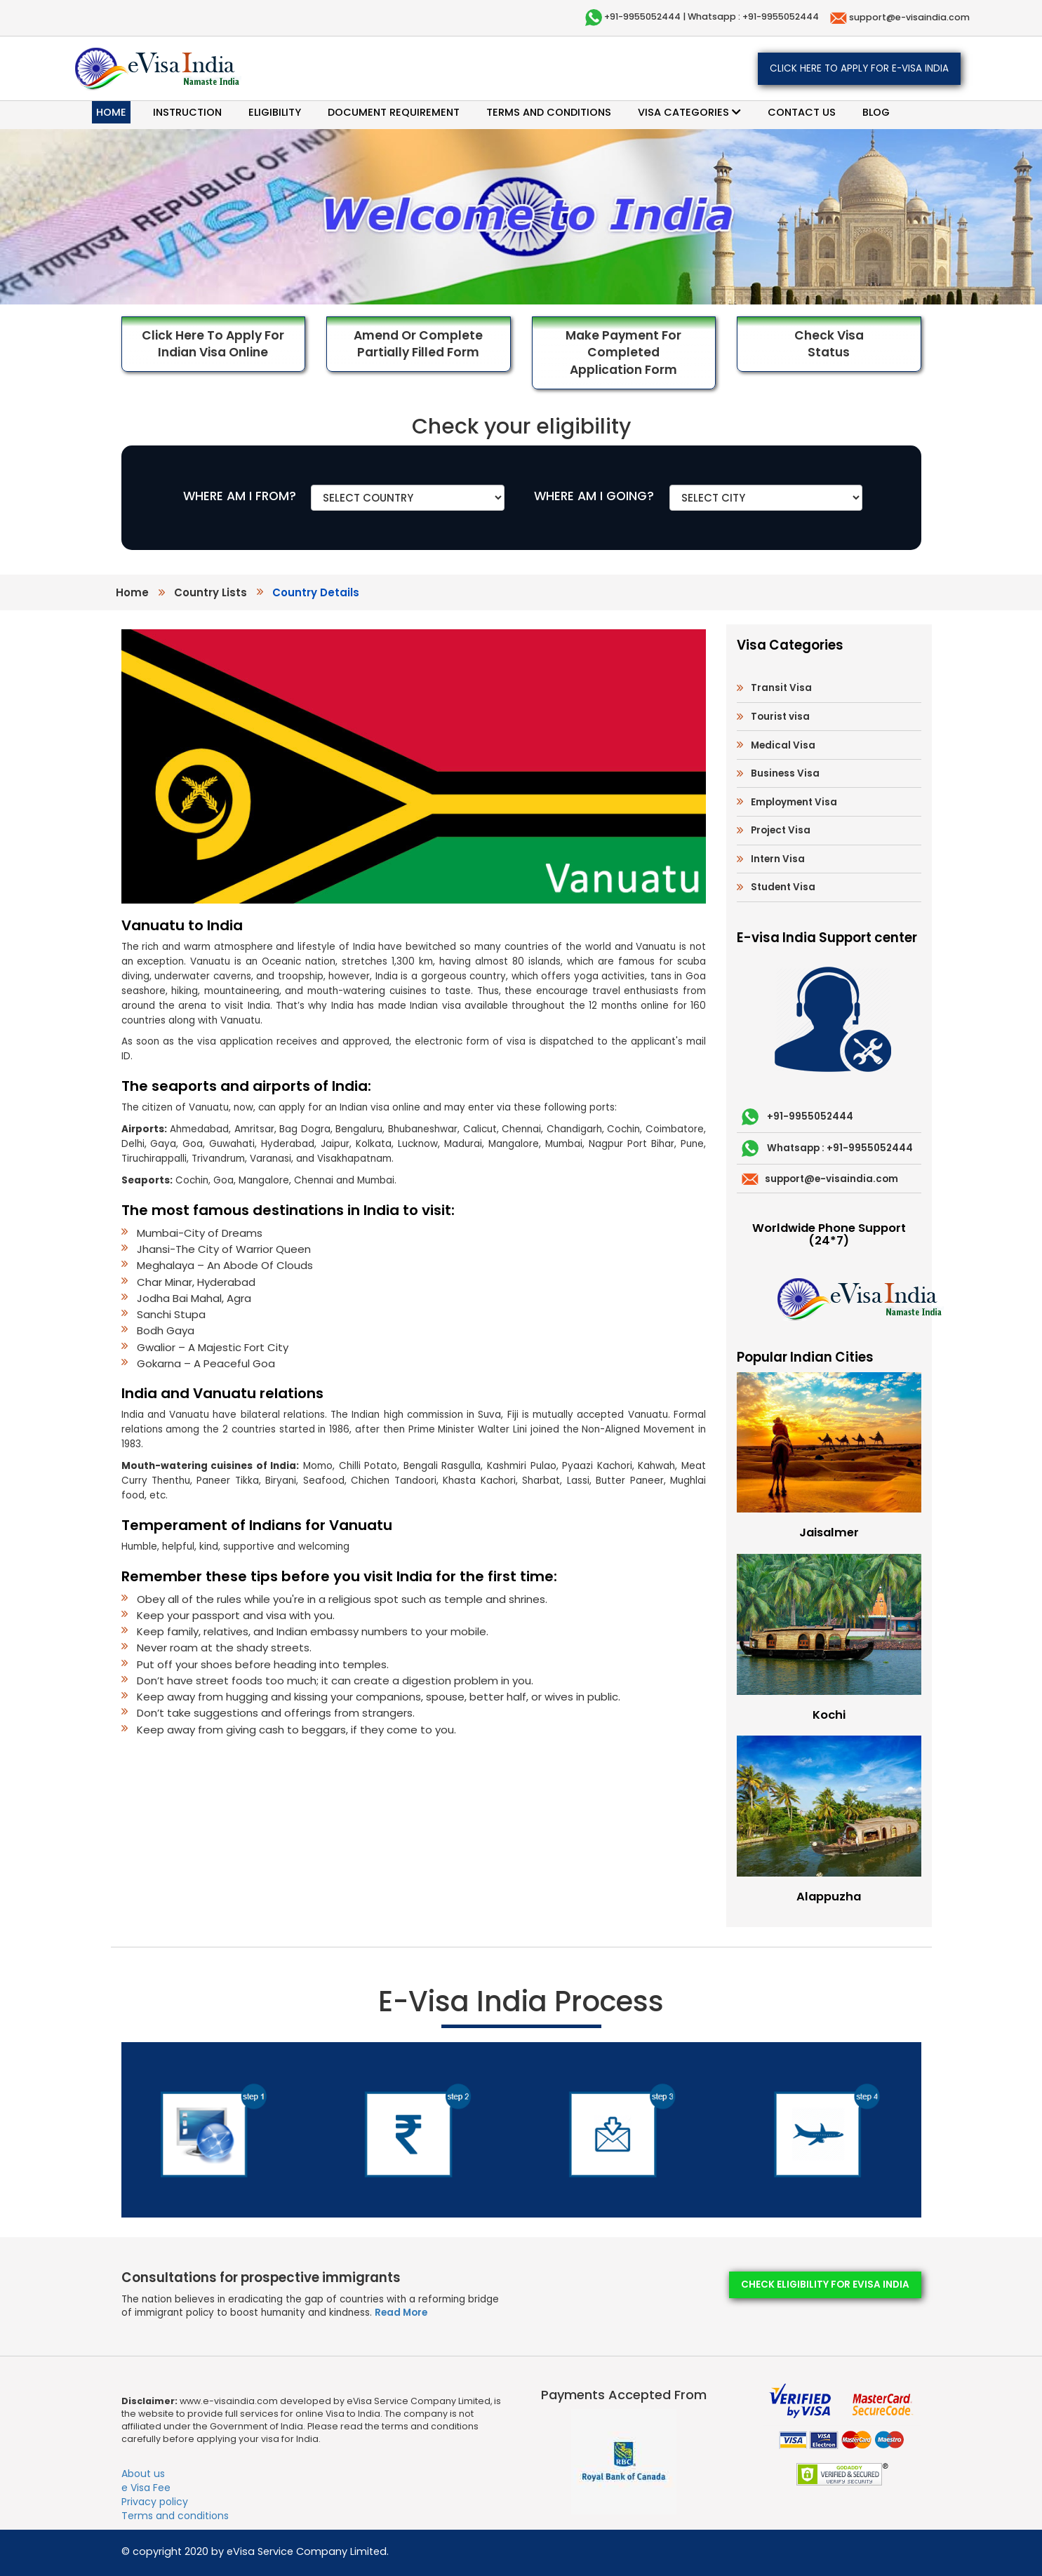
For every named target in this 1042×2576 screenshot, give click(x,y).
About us (143, 2474)
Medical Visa (783, 745)
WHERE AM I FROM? (239, 496)
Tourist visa (780, 716)
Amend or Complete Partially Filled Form (418, 344)
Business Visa (785, 773)
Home (111, 112)
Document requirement (394, 112)
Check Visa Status (829, 344)
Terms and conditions (548, 112)
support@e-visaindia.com (908, 17)
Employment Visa (794, 802)
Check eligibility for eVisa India (825, 2284)
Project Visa (780, 830)
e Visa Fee (146, 2488)
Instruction (187, 112)
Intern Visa (778, 859)
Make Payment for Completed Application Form (623, 352)
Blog (876, 112)
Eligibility (274, 112)
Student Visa (783, 887)
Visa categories (689, 112)
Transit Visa (781, 688)
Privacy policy (154, 2502)
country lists (210, 592)
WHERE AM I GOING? (594, 496)
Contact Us (802, 112)
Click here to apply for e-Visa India (859, 68)
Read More (401, 2312)
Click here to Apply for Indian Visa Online (213, 344)
